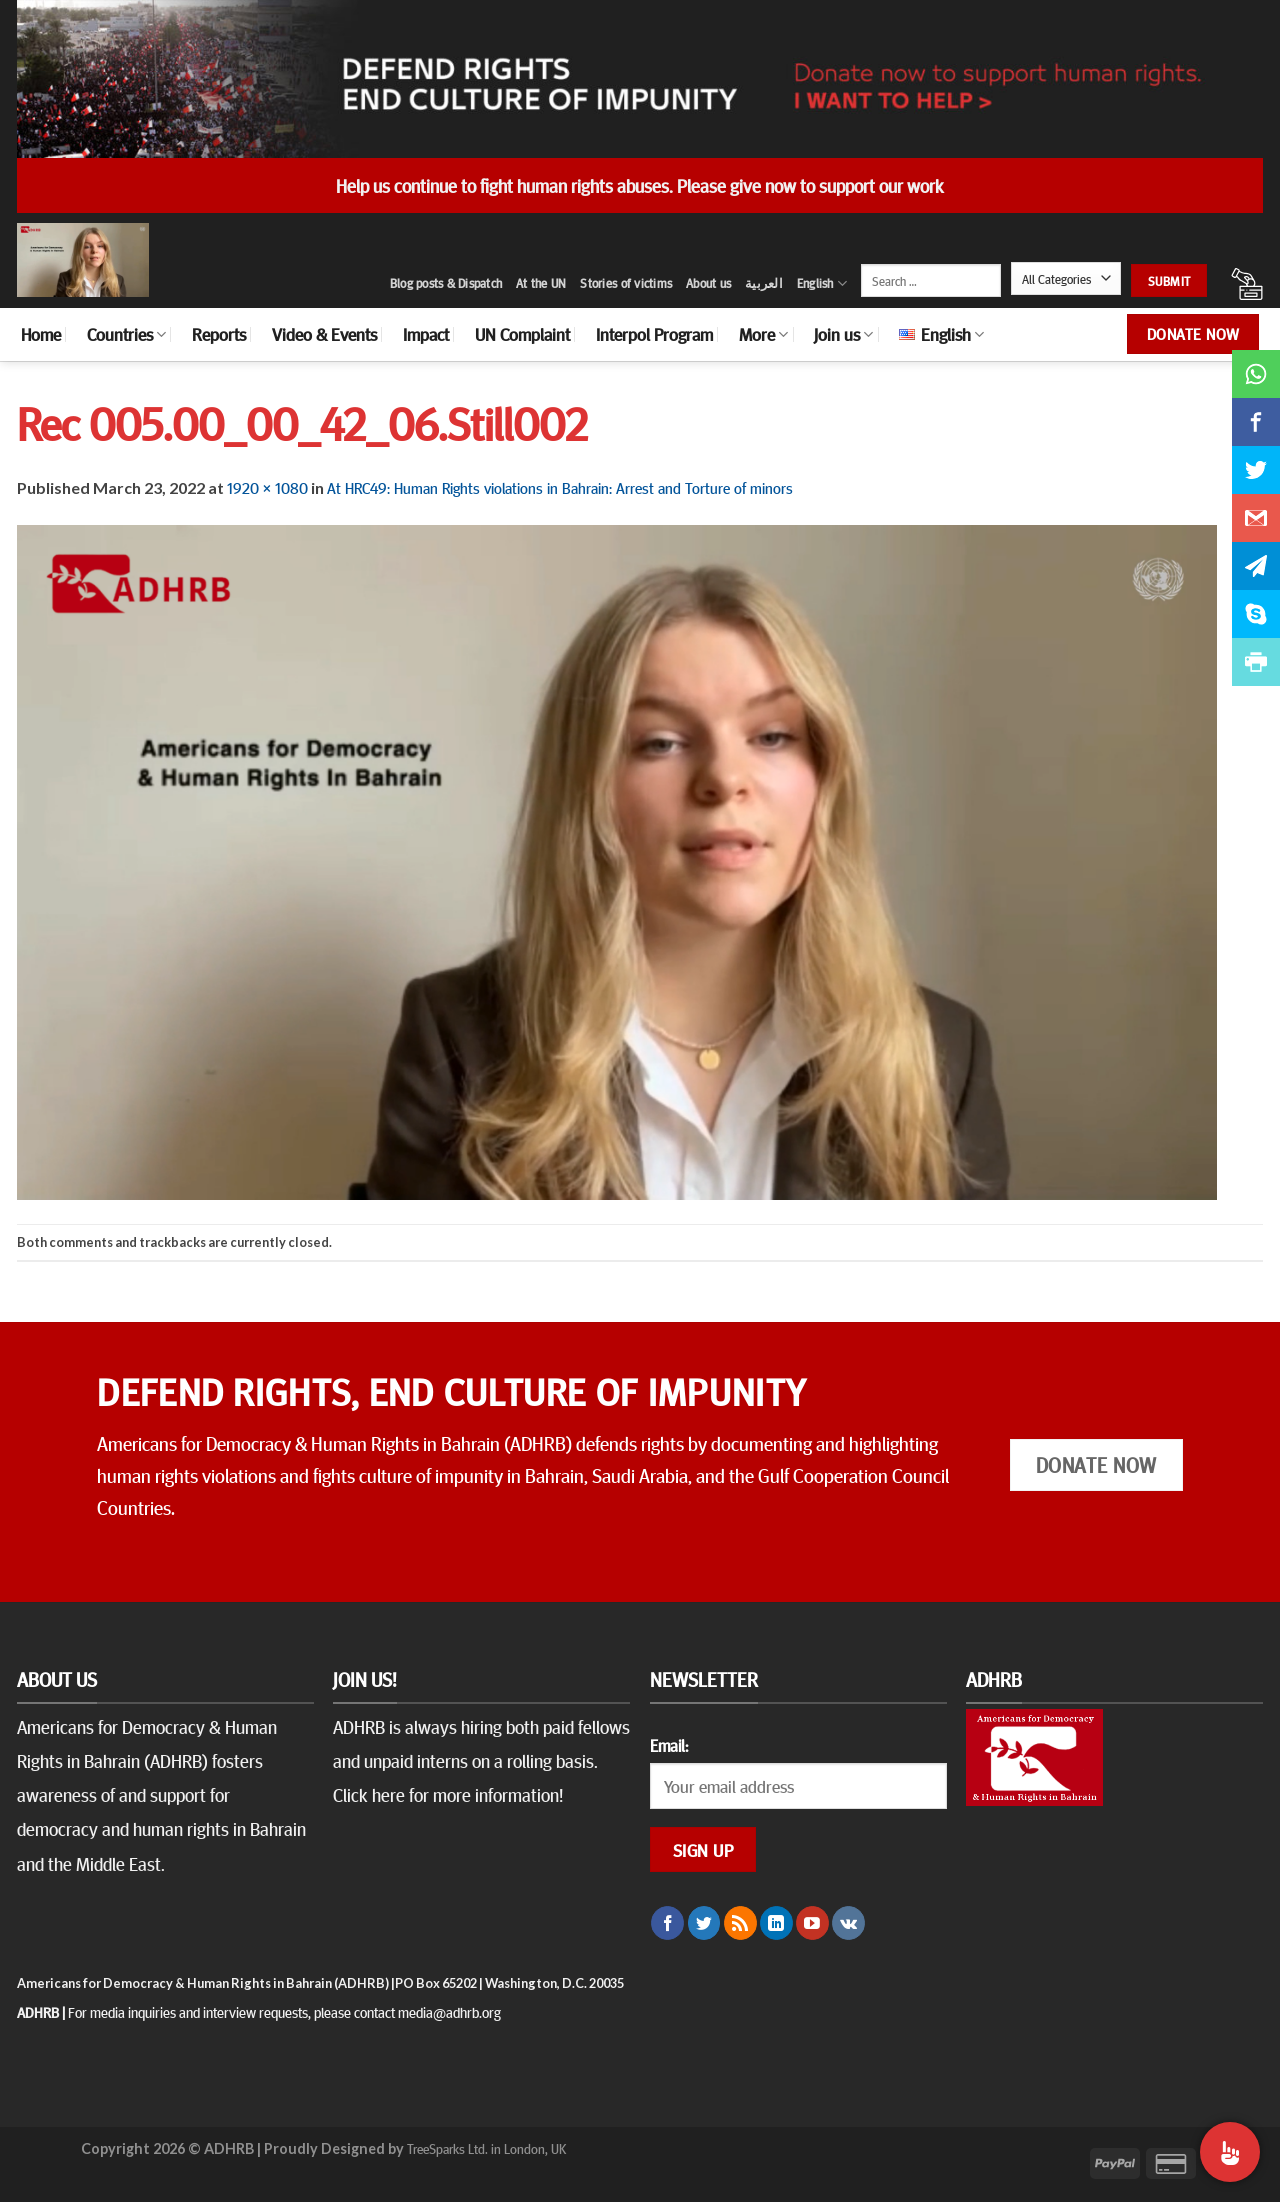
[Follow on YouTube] (812, 1923)
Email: (669, 1745)
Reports (219, 334)
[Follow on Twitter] (704, 1923)
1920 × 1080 (267, 487)
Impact (426, 334)
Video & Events (324, 334)
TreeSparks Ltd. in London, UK (486, 2148)
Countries (126, 334)
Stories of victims (626, 283)
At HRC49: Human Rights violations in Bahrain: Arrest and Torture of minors (560, 487)
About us (708, 283)
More (763, 334)
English (822, 283)
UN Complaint (522, 334)
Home (41, 334)
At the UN (541, 283)
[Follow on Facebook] (667, 1923)
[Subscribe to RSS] (740, 1923)
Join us (843, 334)
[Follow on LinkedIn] (776, 1923)
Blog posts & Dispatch (446, 283)
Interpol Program (654, 334)
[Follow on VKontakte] (848, 1923)
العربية (764, 283)
